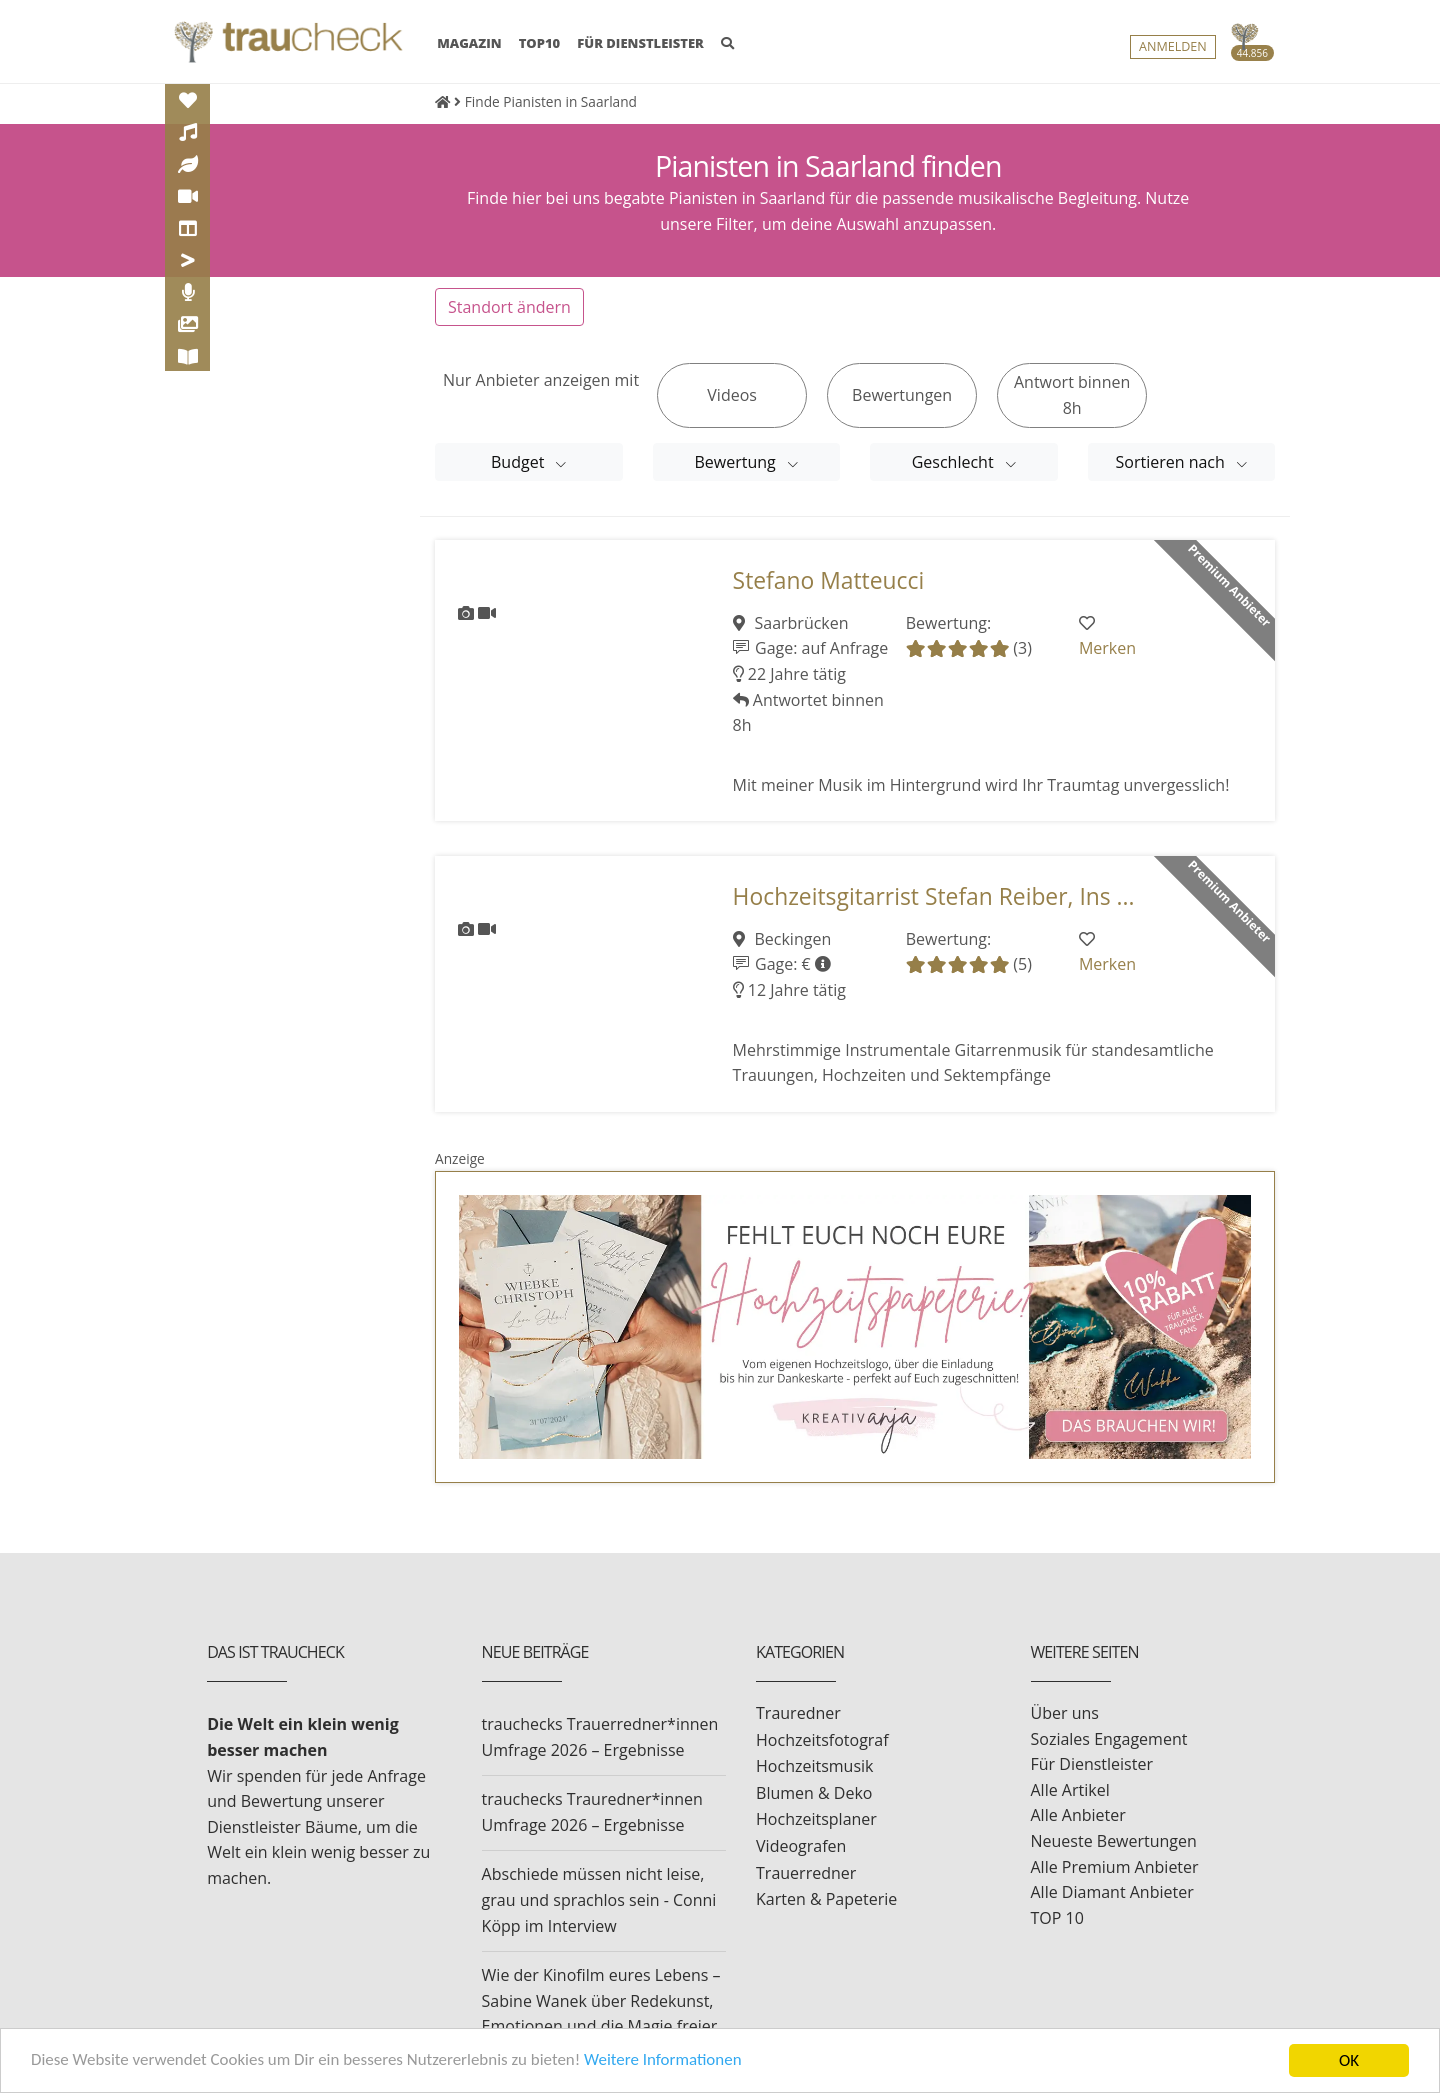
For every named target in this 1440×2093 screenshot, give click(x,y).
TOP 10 (1057, 1918)
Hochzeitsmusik (814, 1766)
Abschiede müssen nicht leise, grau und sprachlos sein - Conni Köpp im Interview (599, 1899)
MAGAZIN (469, 42)
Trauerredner (806, 1873)
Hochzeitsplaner (816, 1819)
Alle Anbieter (1078, 1815)
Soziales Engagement (1109, 1739)
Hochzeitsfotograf (822, 1740)
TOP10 (540, 43)
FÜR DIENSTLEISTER (640, 43)
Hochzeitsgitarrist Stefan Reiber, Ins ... (934, 896)
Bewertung (737, 462)
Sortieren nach (1173, 462)
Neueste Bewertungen (1114, 1841)
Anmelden (1173, 46)
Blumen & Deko (814, 1793)
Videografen (801, 1846)
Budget (519, 462)
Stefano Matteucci (829, 580)
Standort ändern (509, 307)
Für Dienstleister (1092, 1764)
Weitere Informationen (665, 2062)
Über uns (1065, 1713)
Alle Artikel (1070, 1790)
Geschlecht (955, 462)
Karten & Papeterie (826, 1899)
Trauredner (798, 1713)
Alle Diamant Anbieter (1112, 1892)
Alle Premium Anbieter (1115, 1867)
